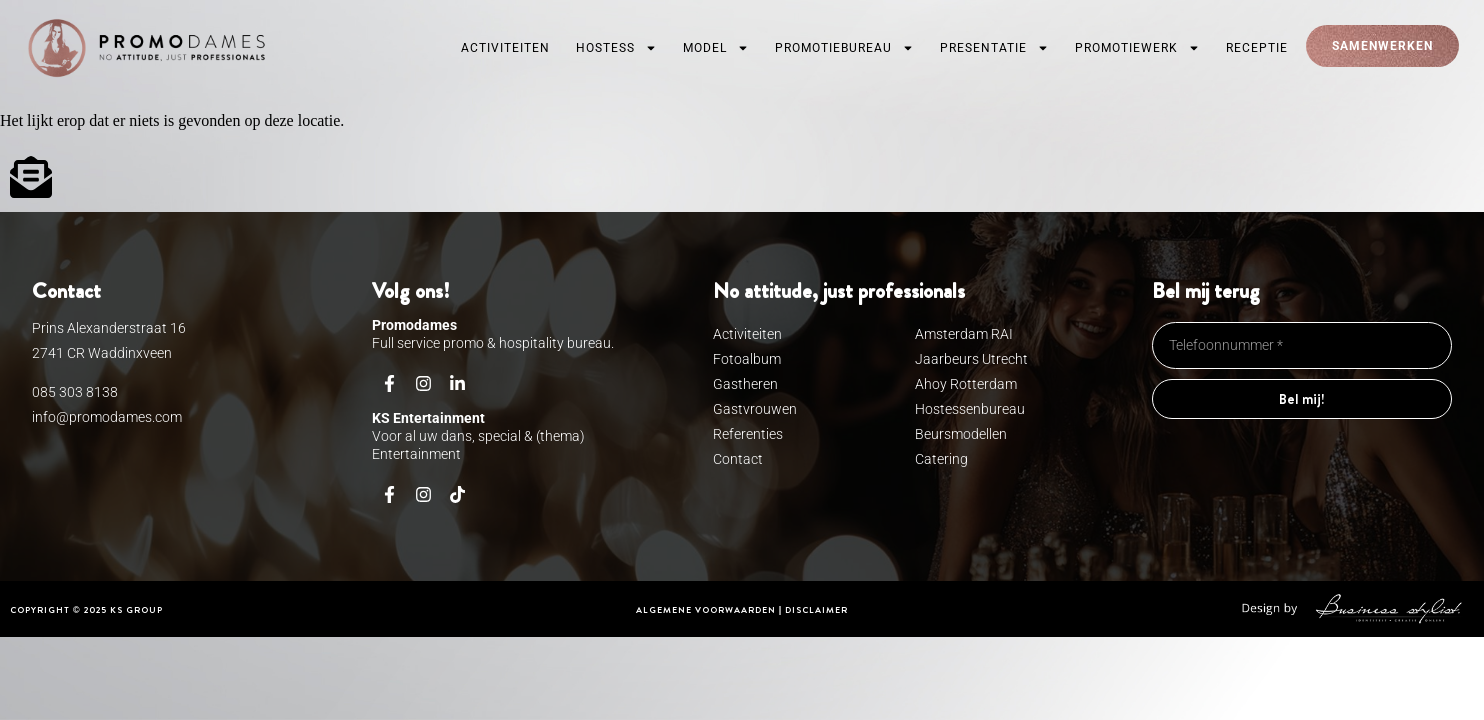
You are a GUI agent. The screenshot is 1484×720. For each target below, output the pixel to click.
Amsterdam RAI (964, 334)
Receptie (1257, 48)
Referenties (748, 434)
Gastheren (745, 384)
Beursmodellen (961, 434)
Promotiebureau (844, 48)
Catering (941, 459)
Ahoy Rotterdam (966, 384)
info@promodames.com (107, 417)
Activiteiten (505, 48)
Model (716, 48)
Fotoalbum (747, 359)
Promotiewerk (1137, 48)
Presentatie (994, 48)
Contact (738, 459)
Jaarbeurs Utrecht (971, 359)
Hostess (616, 48)
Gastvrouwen (755, 409)
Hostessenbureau (970, 409)
